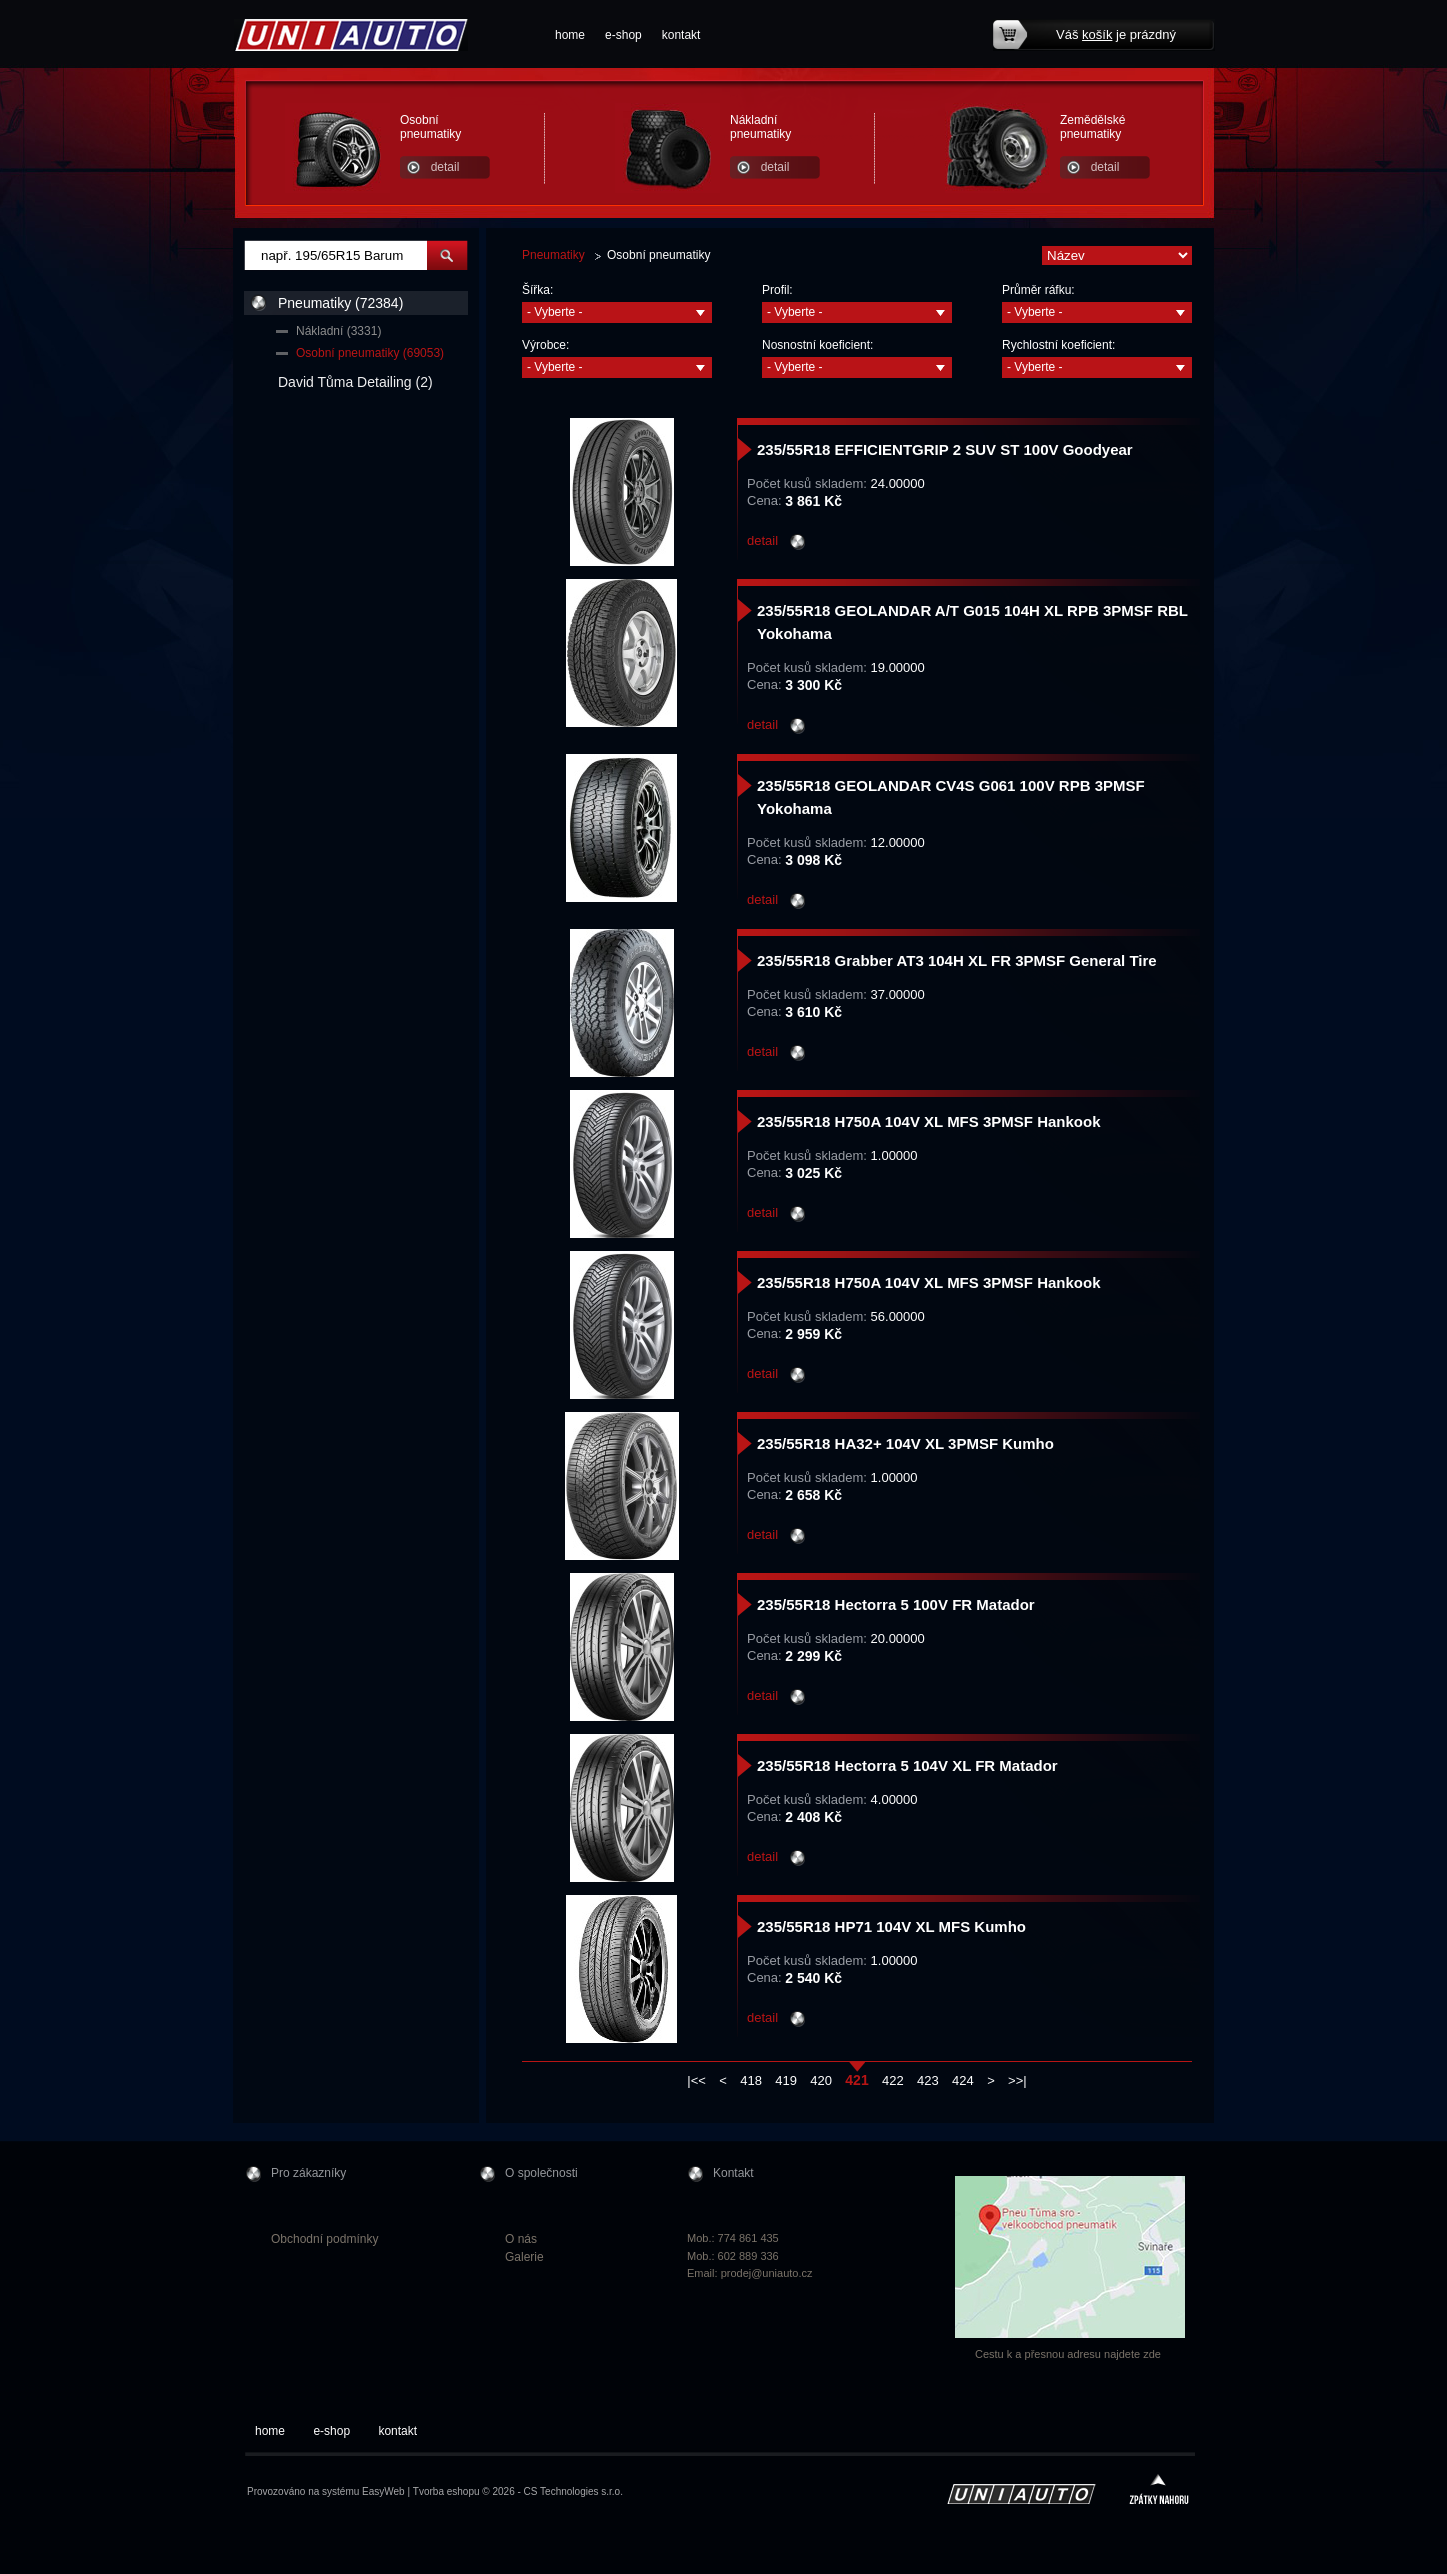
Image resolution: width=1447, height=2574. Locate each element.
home (570, 35)
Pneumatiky (553, 255)
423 (928, 2080)
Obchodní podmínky (324, 2239)
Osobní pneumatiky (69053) (370, 353)
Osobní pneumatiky (430, 127)
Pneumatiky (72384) (340, 303)
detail (445, 167)
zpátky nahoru (1159, 2491)
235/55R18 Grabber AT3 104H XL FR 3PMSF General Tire (957, 960)
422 (893, 2080)
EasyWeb (383, 2491)
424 (963, 2080)
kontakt (681, 35)
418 (751, 2080)
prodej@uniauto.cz (767, 2273)
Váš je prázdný (1116, 34)
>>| (1017, 2080)
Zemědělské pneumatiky (1092, 127)
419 (786, 2080)
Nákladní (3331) (338, 331)
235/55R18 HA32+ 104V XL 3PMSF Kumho (905, 1443)
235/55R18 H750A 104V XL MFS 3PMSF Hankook (928, 1121)
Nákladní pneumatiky (760, 127)
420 (821, 2080)
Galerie (524, 2257)
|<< (696, 2080)
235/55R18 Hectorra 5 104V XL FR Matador (907, 1765)
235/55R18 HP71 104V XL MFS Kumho (891, 1926)
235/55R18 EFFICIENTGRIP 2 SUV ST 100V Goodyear (945, 449)
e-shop (623, 35)
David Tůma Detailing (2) (355, 382)
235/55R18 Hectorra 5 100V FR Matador (896, 1604)
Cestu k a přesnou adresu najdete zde (1068, 2354)
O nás (521, 2239)
